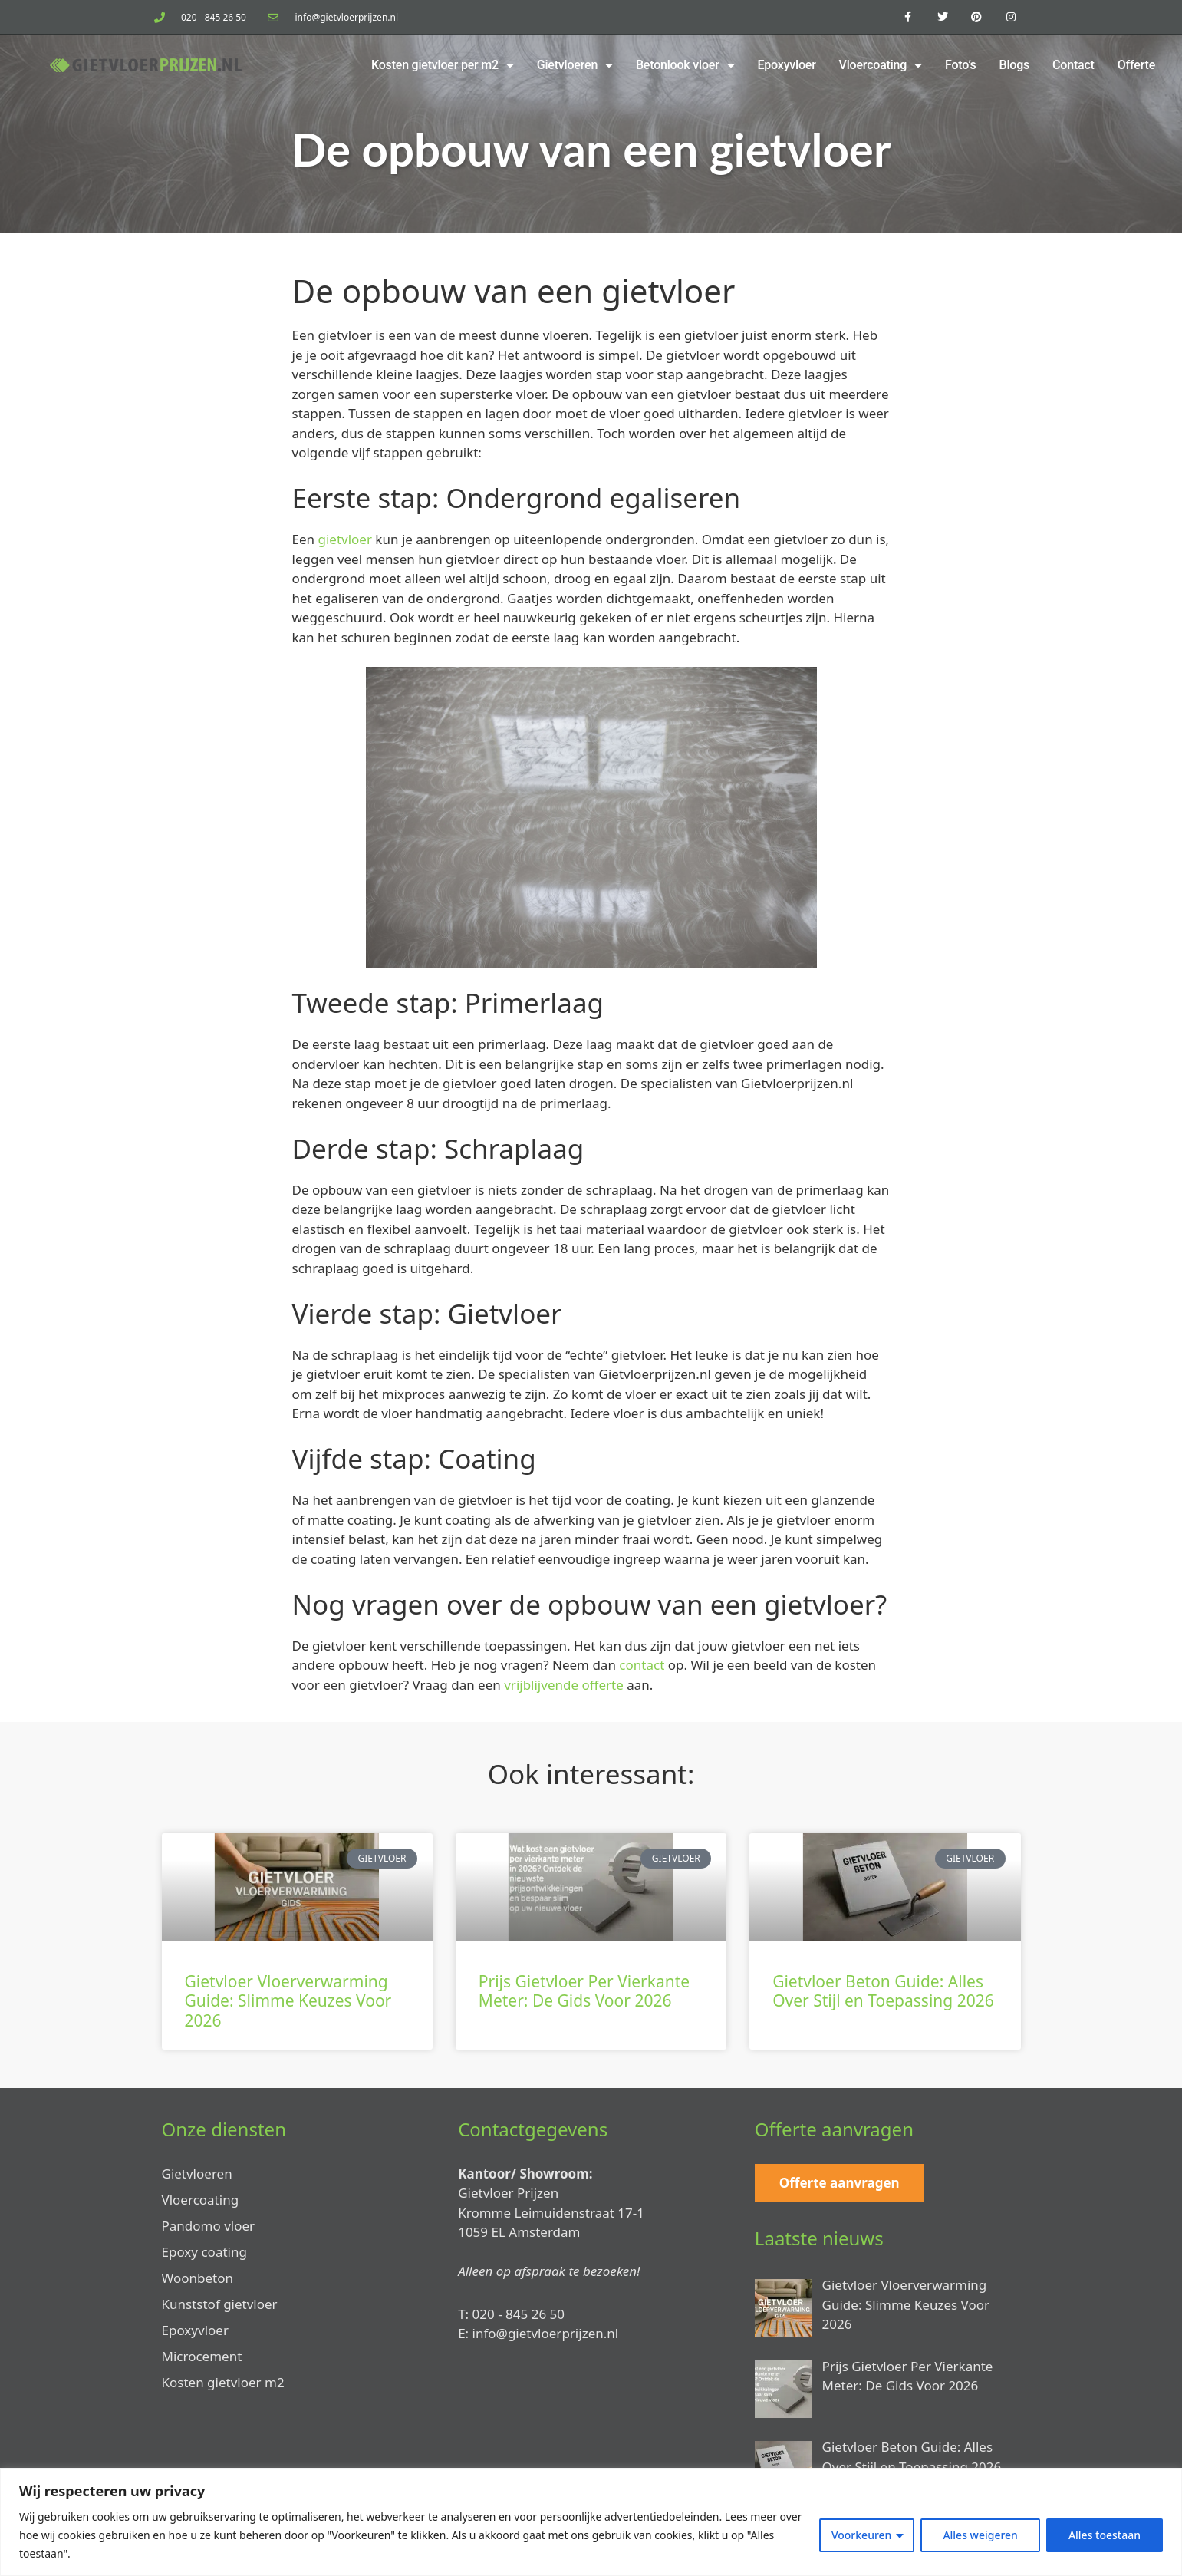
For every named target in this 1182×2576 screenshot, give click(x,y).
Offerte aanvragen (839, 2183)
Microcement (202, 2356)
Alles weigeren (980, 2535)
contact (641, 1665)
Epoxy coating (204, 2252)
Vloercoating (880, 65)
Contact (1073, 65)
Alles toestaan (1104, 2535)
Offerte (1136, 65)
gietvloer (344, 539)
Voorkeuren (861, 2535)
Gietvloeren (575, 65)
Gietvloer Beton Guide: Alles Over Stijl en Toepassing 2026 (883, 1991)
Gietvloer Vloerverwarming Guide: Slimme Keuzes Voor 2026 (288, 2000)
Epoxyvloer (786, 65)
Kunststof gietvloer (220, 2304)
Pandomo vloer (208, 2226)
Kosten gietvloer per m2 (442, 65)
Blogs (1014, 65)
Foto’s (960, 65)
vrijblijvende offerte (564, 1685)
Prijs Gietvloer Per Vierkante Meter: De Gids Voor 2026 (584, 1991)
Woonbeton (198, 2278)
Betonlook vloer (685, 65)
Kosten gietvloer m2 (223, 2382)
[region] (591, 2522)
